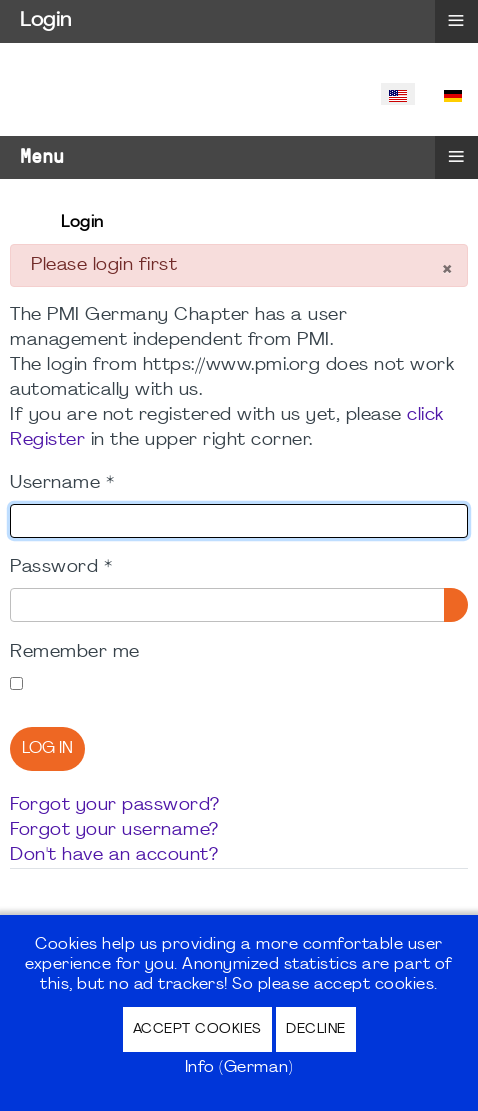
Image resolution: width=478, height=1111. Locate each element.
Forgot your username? (114, 830)
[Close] (446, 272)
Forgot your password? (115, 805)
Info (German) (239, 1068)
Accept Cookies (197, 1029)
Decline (316, 1029)
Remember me (75, 652)
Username (62, 483)
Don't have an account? (114, 855)
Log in (47, 749)
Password (61, 567)
